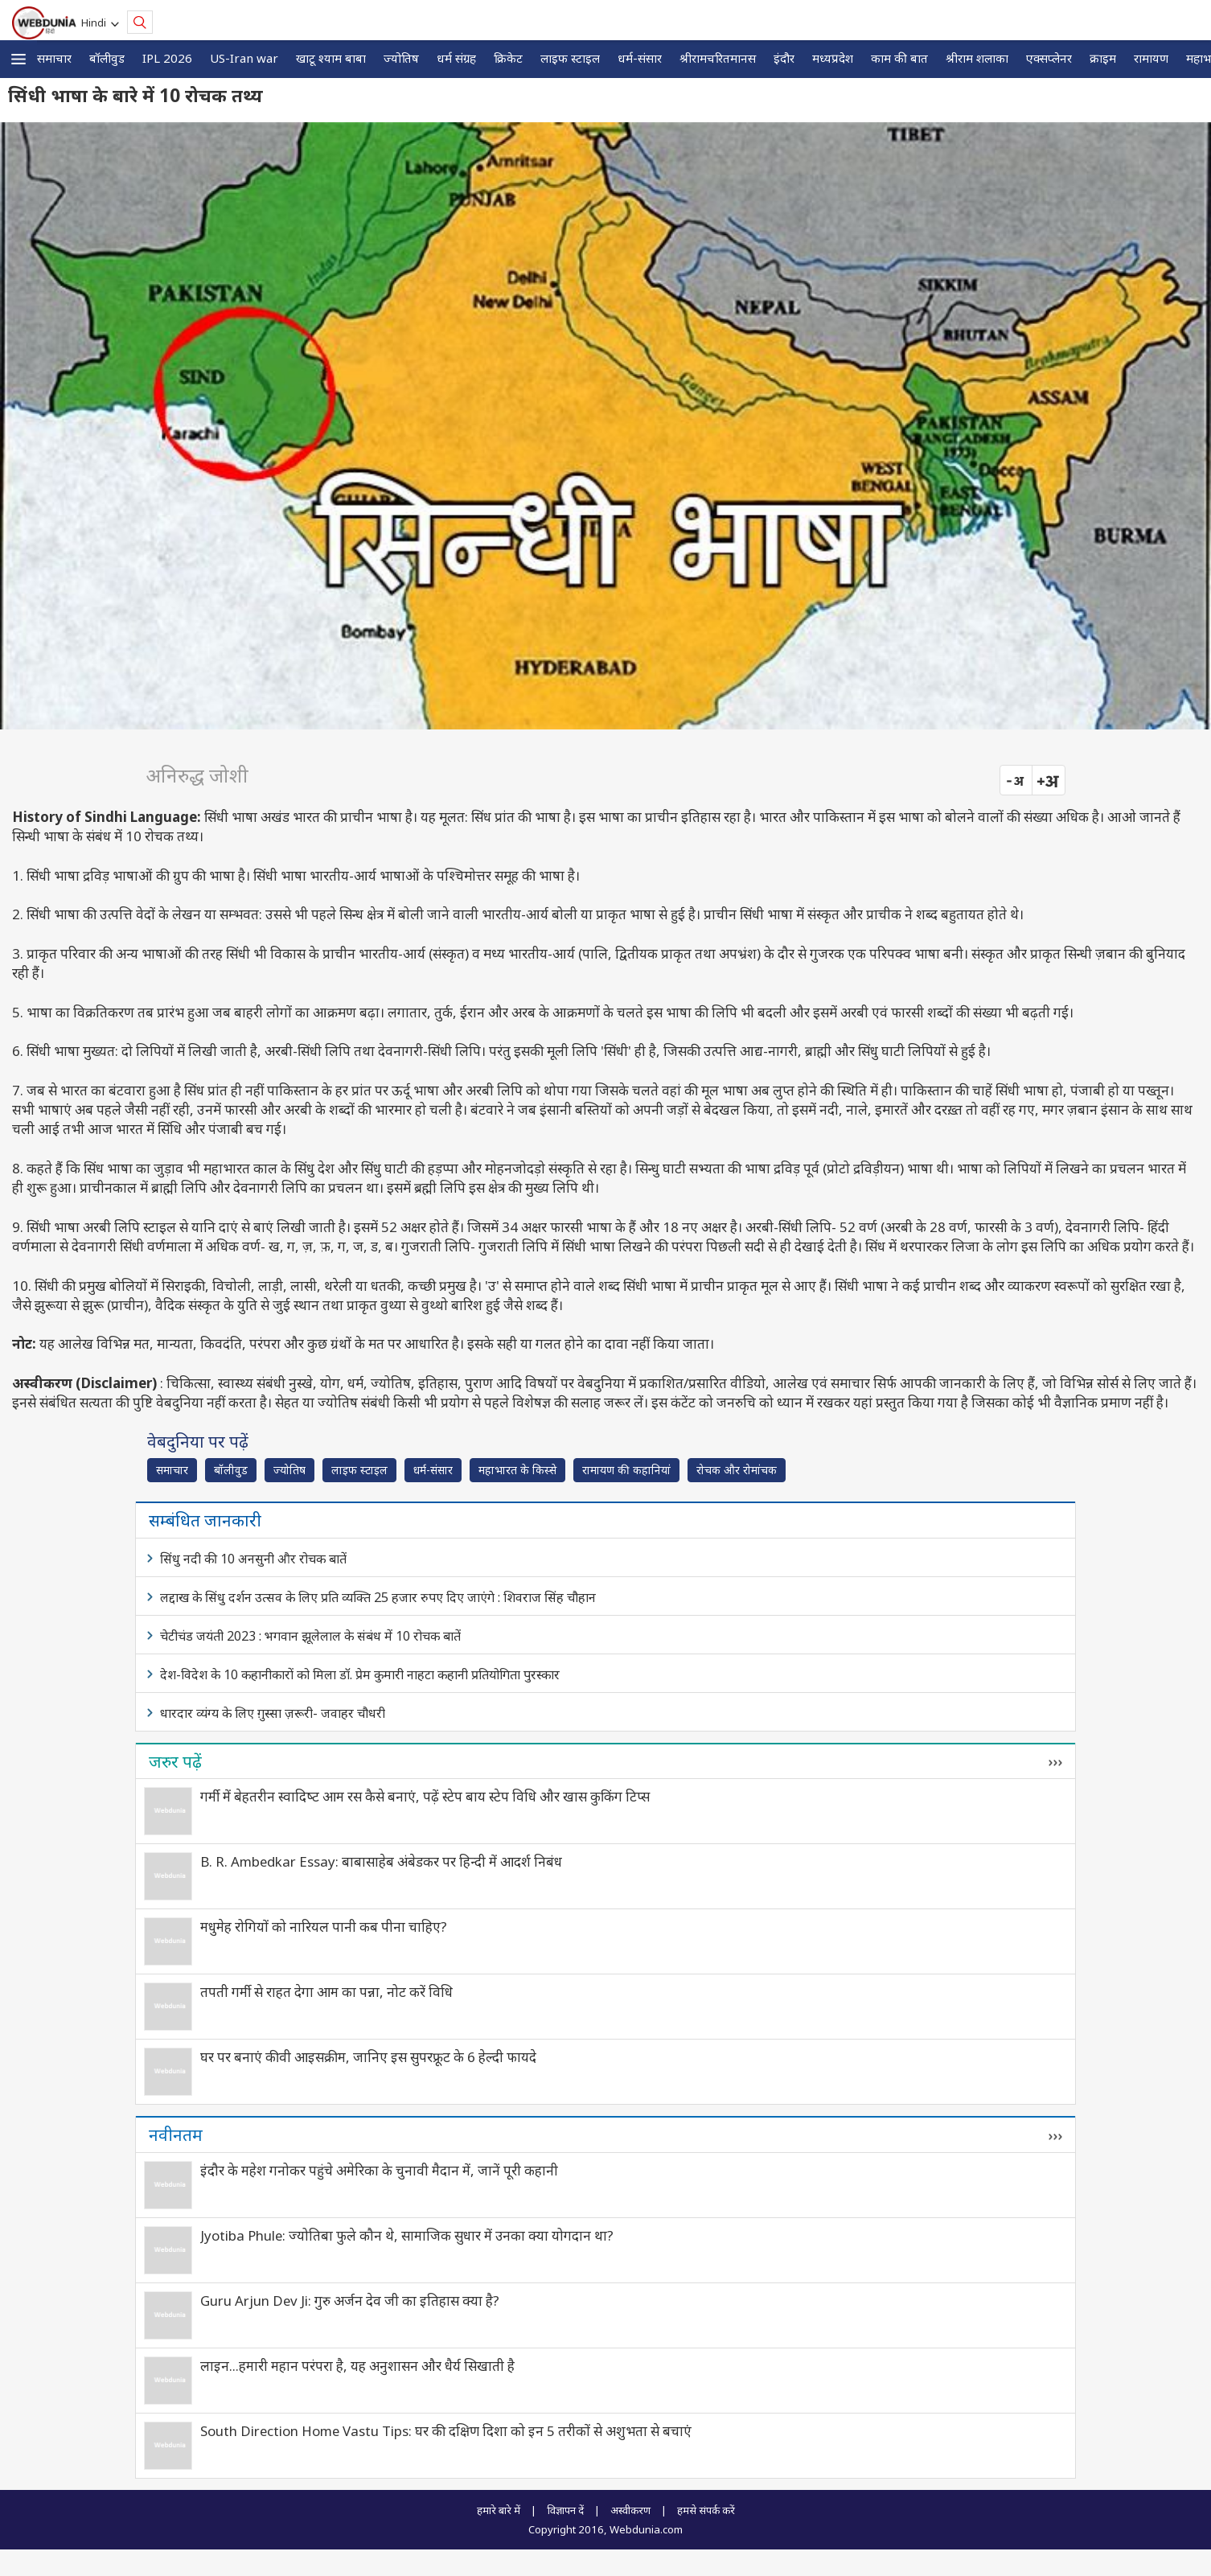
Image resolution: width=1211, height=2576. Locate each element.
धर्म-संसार (640, 58)
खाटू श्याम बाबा (331, 58)
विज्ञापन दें (565, 2510)
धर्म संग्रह (456, 58)
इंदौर (784, 58)
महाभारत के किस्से (517, 1469)
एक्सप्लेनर (1049, 58)
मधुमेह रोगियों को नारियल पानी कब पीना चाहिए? (323, 1926)
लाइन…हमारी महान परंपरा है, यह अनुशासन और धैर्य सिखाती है (357, 2365)
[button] (18, 59)
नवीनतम (176, 2134)
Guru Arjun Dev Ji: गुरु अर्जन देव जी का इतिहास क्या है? (349, 2300)
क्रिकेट (508, 58)
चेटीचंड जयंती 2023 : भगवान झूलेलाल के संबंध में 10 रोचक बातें (310, 1636)
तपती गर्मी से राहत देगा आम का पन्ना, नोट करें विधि (326, 1991)
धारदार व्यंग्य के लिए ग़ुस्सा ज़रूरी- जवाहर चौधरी (272, 1713)
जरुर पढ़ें (175, 1761)
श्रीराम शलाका (977, 58)
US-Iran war (244, 58)
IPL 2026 (167, 58)
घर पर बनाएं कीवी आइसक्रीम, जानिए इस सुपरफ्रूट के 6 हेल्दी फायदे (368, 2057)
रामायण (1151, 58)
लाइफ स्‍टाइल (570, 58)
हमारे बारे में (498, 2510)
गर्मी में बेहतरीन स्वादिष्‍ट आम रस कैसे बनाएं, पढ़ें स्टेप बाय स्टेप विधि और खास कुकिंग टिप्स (425, 1796)
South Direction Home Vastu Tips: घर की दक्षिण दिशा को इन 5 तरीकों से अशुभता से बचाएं (446, 2431)
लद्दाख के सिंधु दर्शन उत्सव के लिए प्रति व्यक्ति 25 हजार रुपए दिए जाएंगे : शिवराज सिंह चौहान (378, 1597)
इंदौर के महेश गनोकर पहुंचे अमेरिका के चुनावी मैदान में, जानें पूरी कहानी (379, 2170)
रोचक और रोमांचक (736, 1469)
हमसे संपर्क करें (706, 2510)
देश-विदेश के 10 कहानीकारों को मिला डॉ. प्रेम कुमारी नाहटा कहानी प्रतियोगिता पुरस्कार (360, 1674)
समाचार (54, 58)
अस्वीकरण (630, 2510)
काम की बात (899, 58)
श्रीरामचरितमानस (717, 58)
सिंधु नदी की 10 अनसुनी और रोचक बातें (253, 1558)
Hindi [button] (96, 22)
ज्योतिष (401, 58)
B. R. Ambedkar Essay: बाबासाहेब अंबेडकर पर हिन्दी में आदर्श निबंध (381, 1861)
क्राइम (1103, 58)
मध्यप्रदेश (832, 58)
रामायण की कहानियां (626, 1469)
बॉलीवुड (107, 58)
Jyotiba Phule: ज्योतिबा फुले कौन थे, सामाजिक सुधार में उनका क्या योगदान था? (407, 2235)
